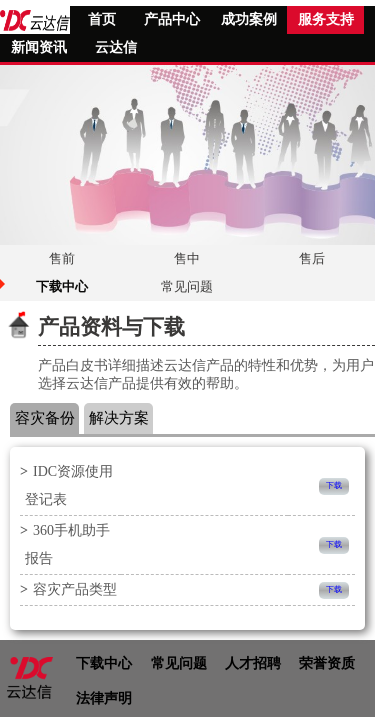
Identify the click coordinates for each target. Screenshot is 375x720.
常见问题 (179, 663)
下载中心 (104, 663)
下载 (334, 485)
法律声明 (104, 698)
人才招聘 (253, 663)
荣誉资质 (327, 663)
